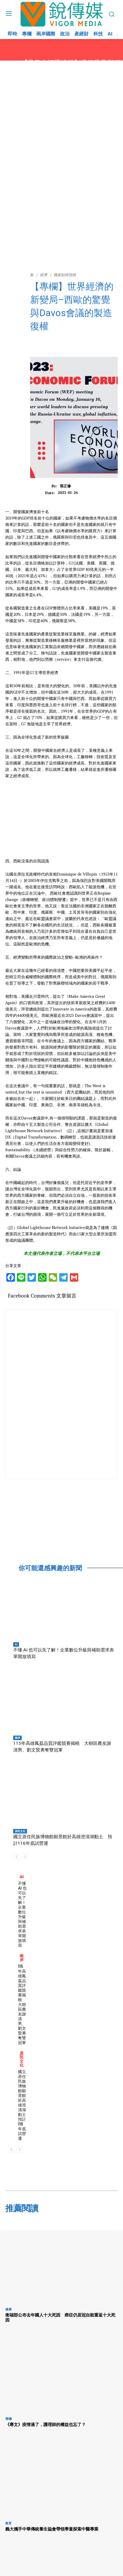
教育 (8, 2523)
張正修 (65, 486)
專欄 (8, 2418)
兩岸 (17, 1738)
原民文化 (20, 1831)
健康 (8, 2309)
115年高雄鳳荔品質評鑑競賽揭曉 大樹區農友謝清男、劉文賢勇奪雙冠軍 (22, 2004)
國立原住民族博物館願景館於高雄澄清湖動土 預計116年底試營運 (24, 2105)
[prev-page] (16, 1857)
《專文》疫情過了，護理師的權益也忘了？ (45, 2424)
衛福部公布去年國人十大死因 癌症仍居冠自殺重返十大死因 (60, 2317)
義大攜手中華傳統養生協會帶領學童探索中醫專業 (51, 2529)
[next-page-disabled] (25, 1857)
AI (16, 1644)
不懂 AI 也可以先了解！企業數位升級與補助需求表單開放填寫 (22, 1914)
